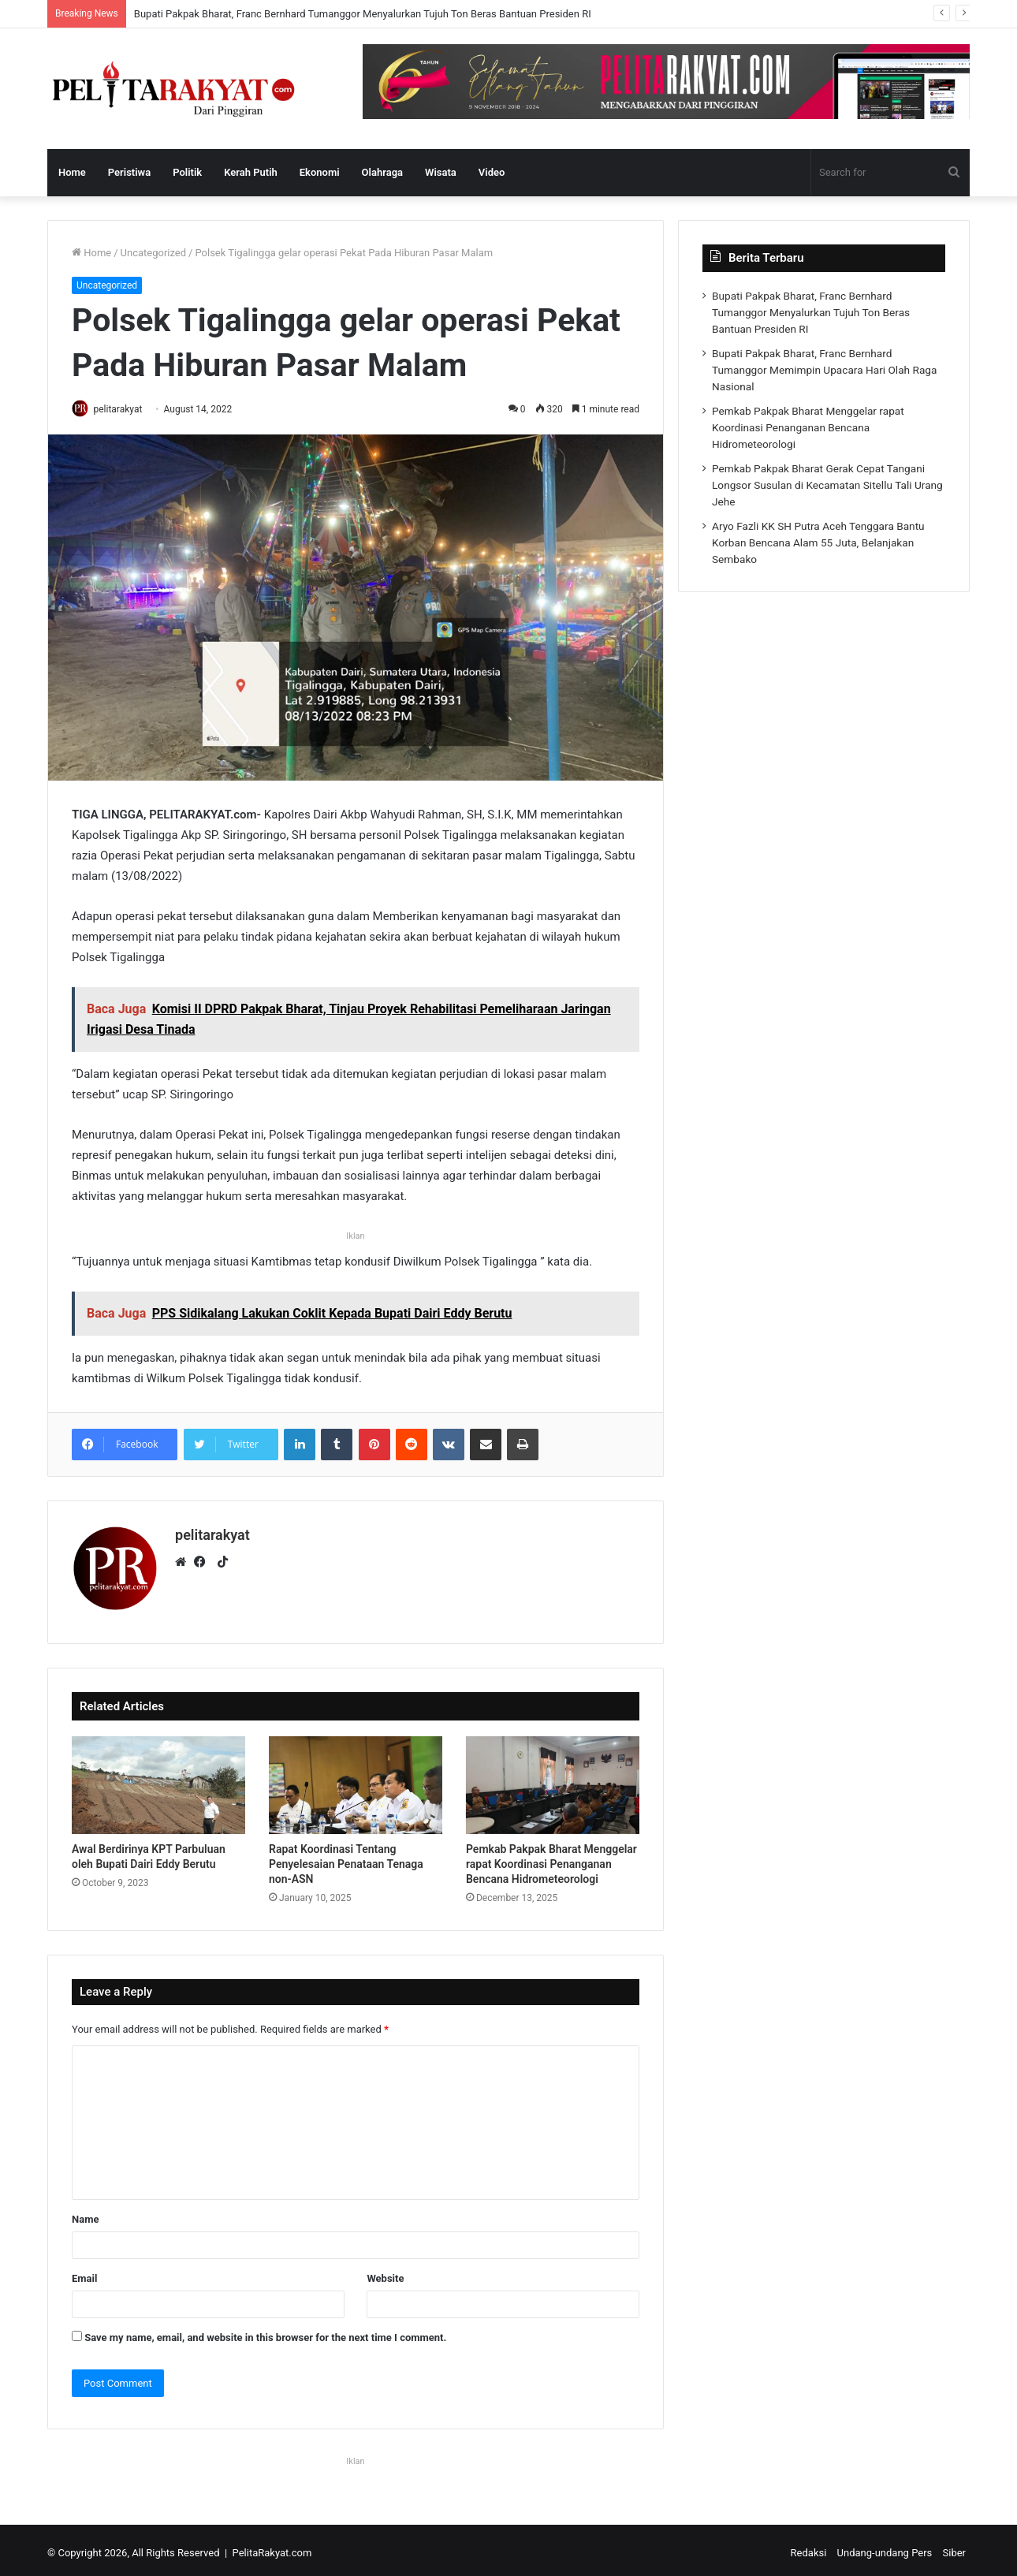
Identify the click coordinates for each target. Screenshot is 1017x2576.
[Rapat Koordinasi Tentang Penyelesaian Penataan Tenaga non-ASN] (355, 1780)
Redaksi (809, 2547)
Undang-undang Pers (885, 2547)
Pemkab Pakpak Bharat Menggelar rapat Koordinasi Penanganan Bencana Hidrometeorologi (551, 1858)
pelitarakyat (125, 409)
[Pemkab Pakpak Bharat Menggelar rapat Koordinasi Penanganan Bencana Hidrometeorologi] (552, 1780)
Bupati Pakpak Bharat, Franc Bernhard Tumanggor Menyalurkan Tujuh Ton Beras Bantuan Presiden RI (362, 14)
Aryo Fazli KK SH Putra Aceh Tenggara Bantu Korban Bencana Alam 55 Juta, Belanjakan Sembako (818, 542)
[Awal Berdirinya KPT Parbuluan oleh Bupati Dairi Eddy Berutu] (158, 1780)
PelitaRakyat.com (272, 2547)
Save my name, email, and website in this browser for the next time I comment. (265, 2332)
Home (72, 172)
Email (84, 2273)
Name (85, 2214)
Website (385, 2273)
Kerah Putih (251, 172)
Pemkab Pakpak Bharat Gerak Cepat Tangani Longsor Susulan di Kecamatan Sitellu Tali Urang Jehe (827, 485)
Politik (187, 172)
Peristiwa (129, 172)
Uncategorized (153, 253)
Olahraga (382, 172)
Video (492, 172)
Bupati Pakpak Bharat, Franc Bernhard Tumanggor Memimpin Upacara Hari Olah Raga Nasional (824, 370)
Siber (954, 2547)
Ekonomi (320, 172)
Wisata (440, 172)
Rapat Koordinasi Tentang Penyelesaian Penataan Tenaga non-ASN (346, 1858)
